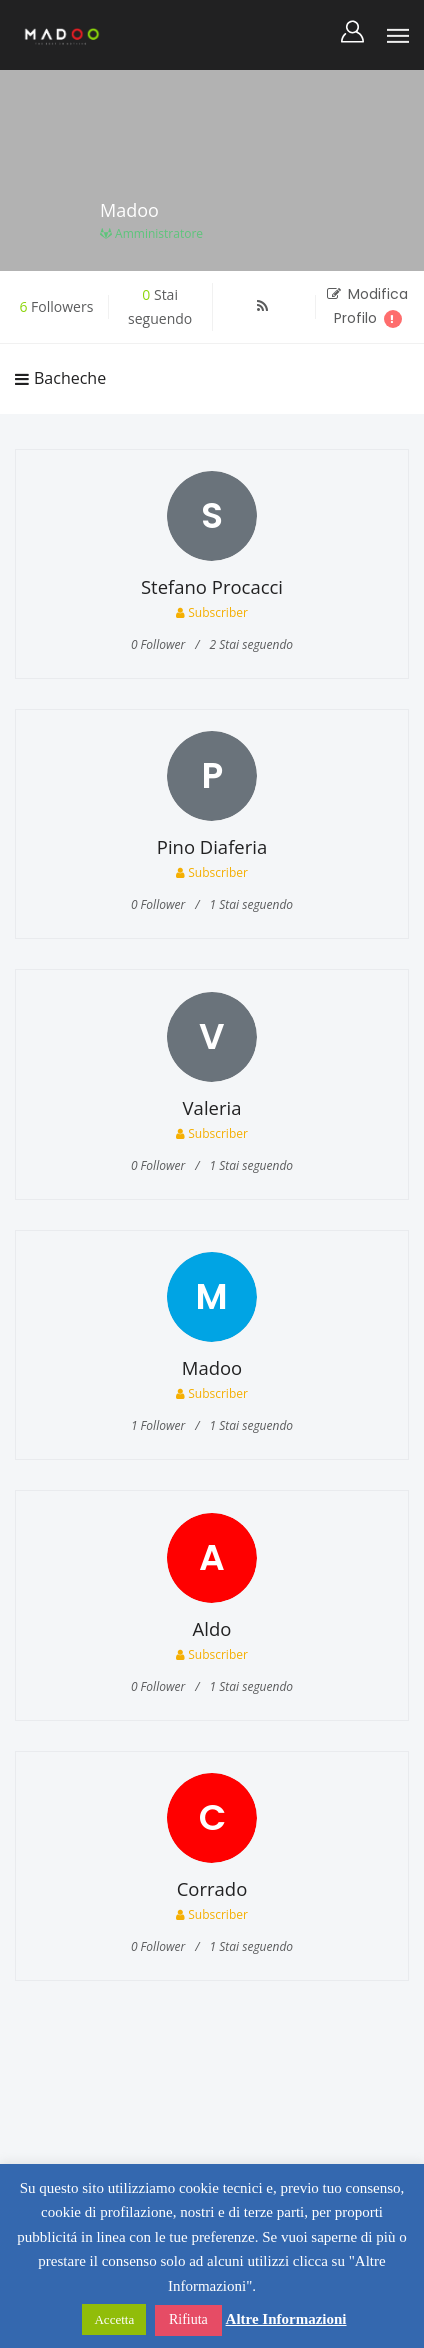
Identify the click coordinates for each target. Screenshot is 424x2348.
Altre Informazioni (286, 2319)
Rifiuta (188, 2319)
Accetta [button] (114, 2319)
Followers (56, 306)
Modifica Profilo (367, 306)
